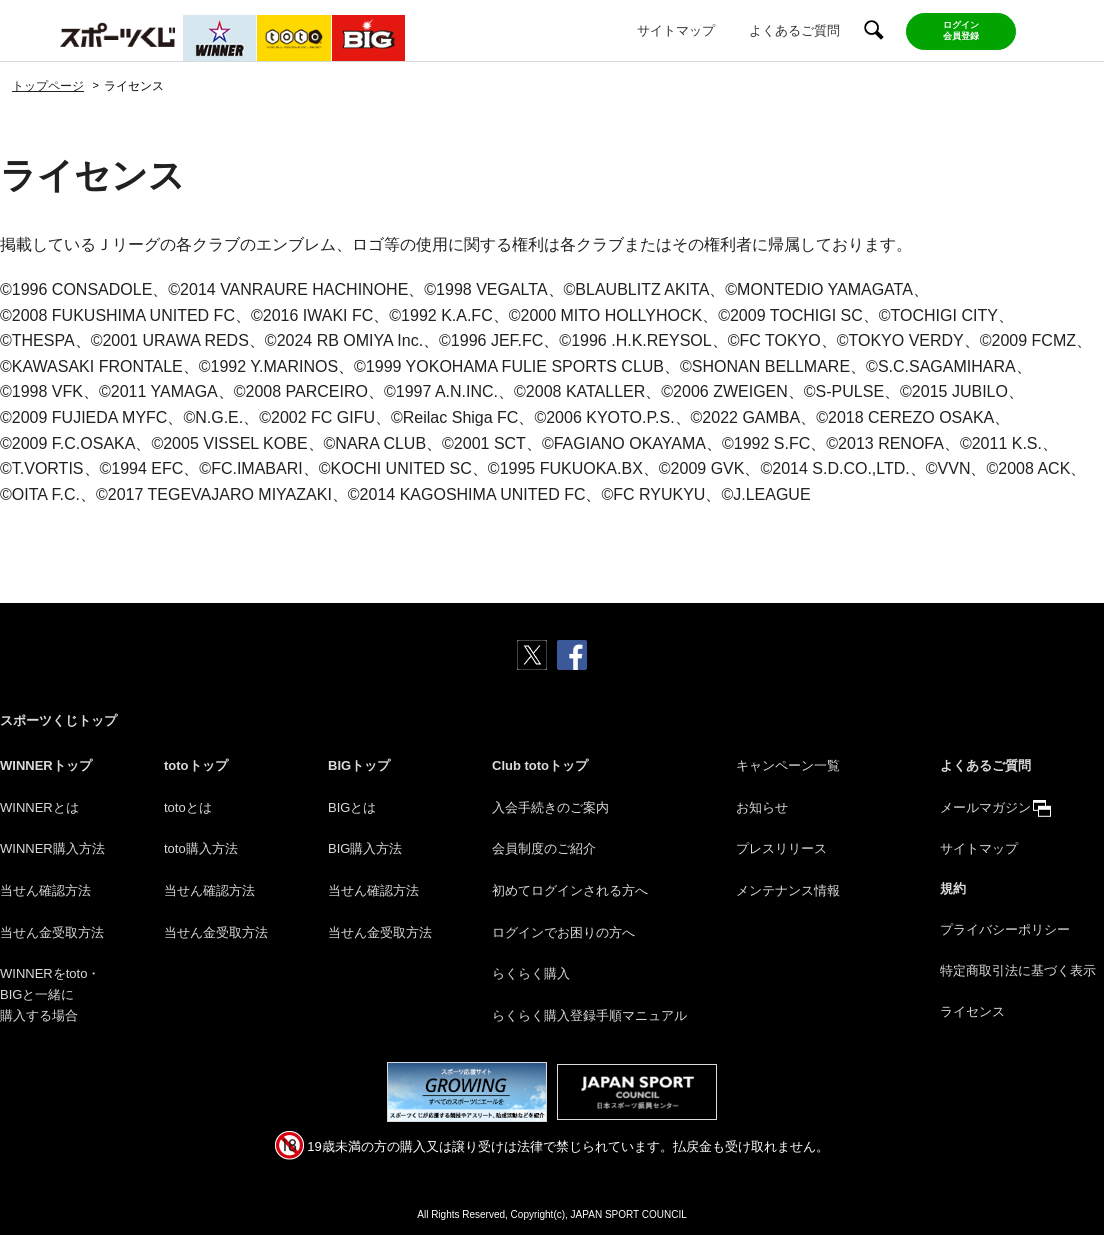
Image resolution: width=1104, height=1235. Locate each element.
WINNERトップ (46, 765)
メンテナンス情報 (788, 890)
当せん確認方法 (45, 890)
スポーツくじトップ (58, 720)
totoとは (188, 807)
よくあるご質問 (794, 30)
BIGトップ (359, 765)
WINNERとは (39, 807)
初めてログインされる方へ (570, 890)
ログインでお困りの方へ (563, 932)
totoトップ (196, 765)
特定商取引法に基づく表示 (1018, 970)
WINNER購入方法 (52, 848)
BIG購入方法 (365, 848)
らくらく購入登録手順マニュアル (589, 1015)
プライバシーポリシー (1005, 929)
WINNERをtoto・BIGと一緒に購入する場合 (50, 994)
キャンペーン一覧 (788, 765)
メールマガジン (985, 807)
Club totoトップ (540, 765)
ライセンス (972, 1011)
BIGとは (352, 807)
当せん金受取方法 (52, 932)
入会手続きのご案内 (550, 807)
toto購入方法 (201, 848)
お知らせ (762, 807)
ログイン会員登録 (961, 30)
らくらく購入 (531, 973)
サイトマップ (676, 30)
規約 (953, 888)
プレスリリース (781, 848)
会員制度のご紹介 (544, 848)
